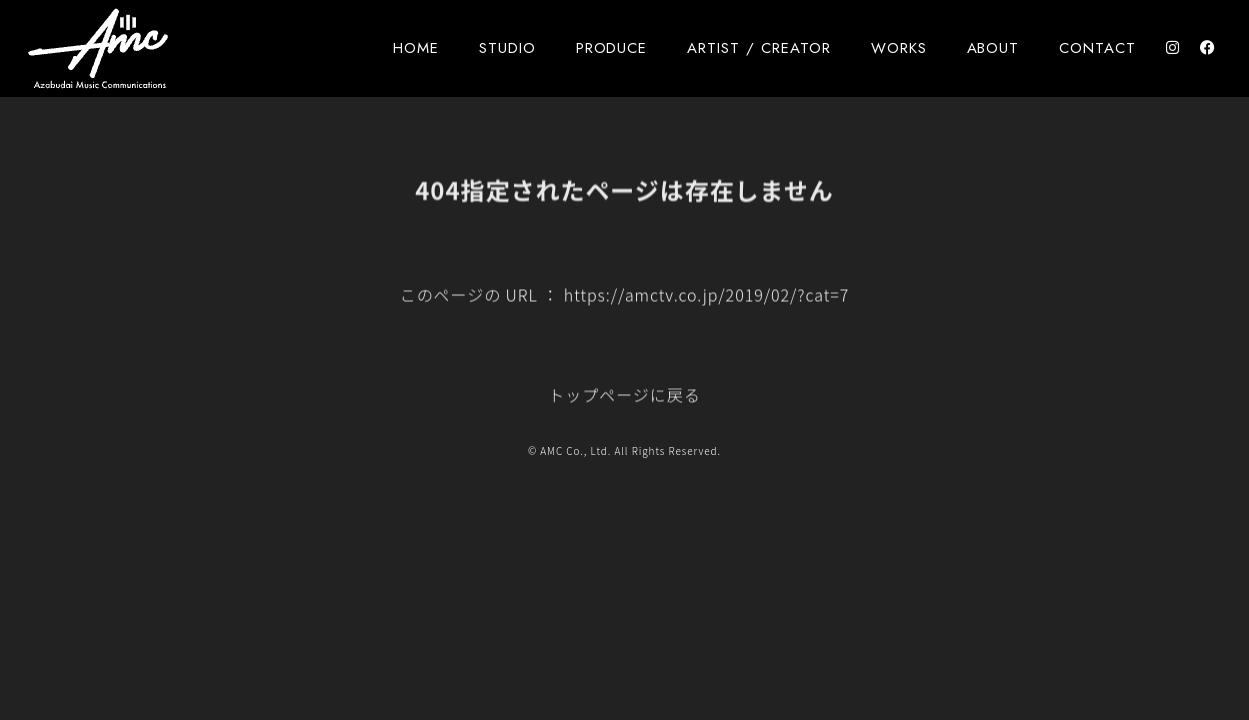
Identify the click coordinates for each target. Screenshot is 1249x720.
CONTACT (1097, 48)
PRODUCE (612, 48)
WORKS (899, 48)
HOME (416, 48)
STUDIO (507, 48)
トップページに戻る (624, 398)
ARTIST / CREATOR (758, 48)
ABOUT (993, 48)
